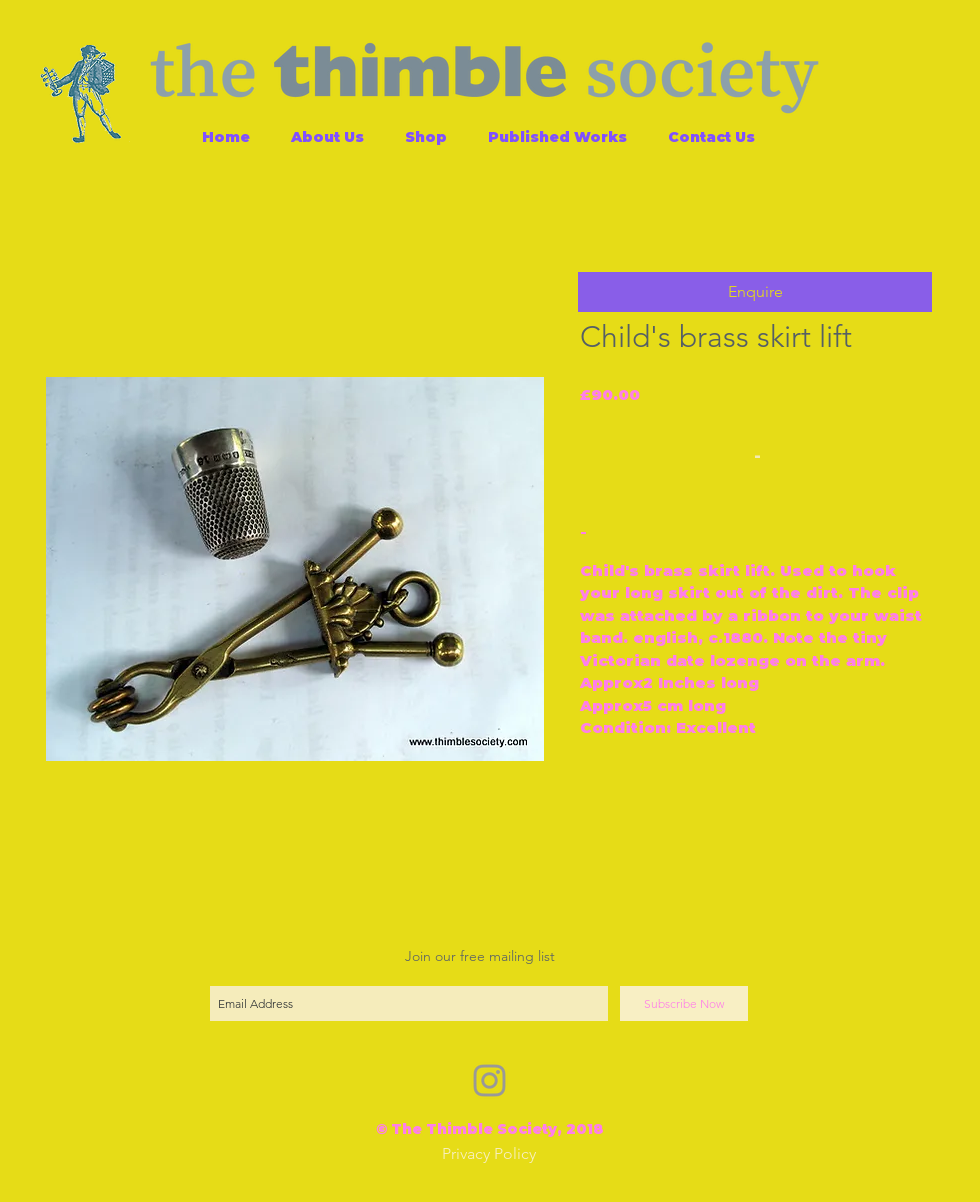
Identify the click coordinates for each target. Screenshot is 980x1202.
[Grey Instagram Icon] (489, 1080)
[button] (755, 292)
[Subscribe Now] (684, 1003)
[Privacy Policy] (489, 1154)
